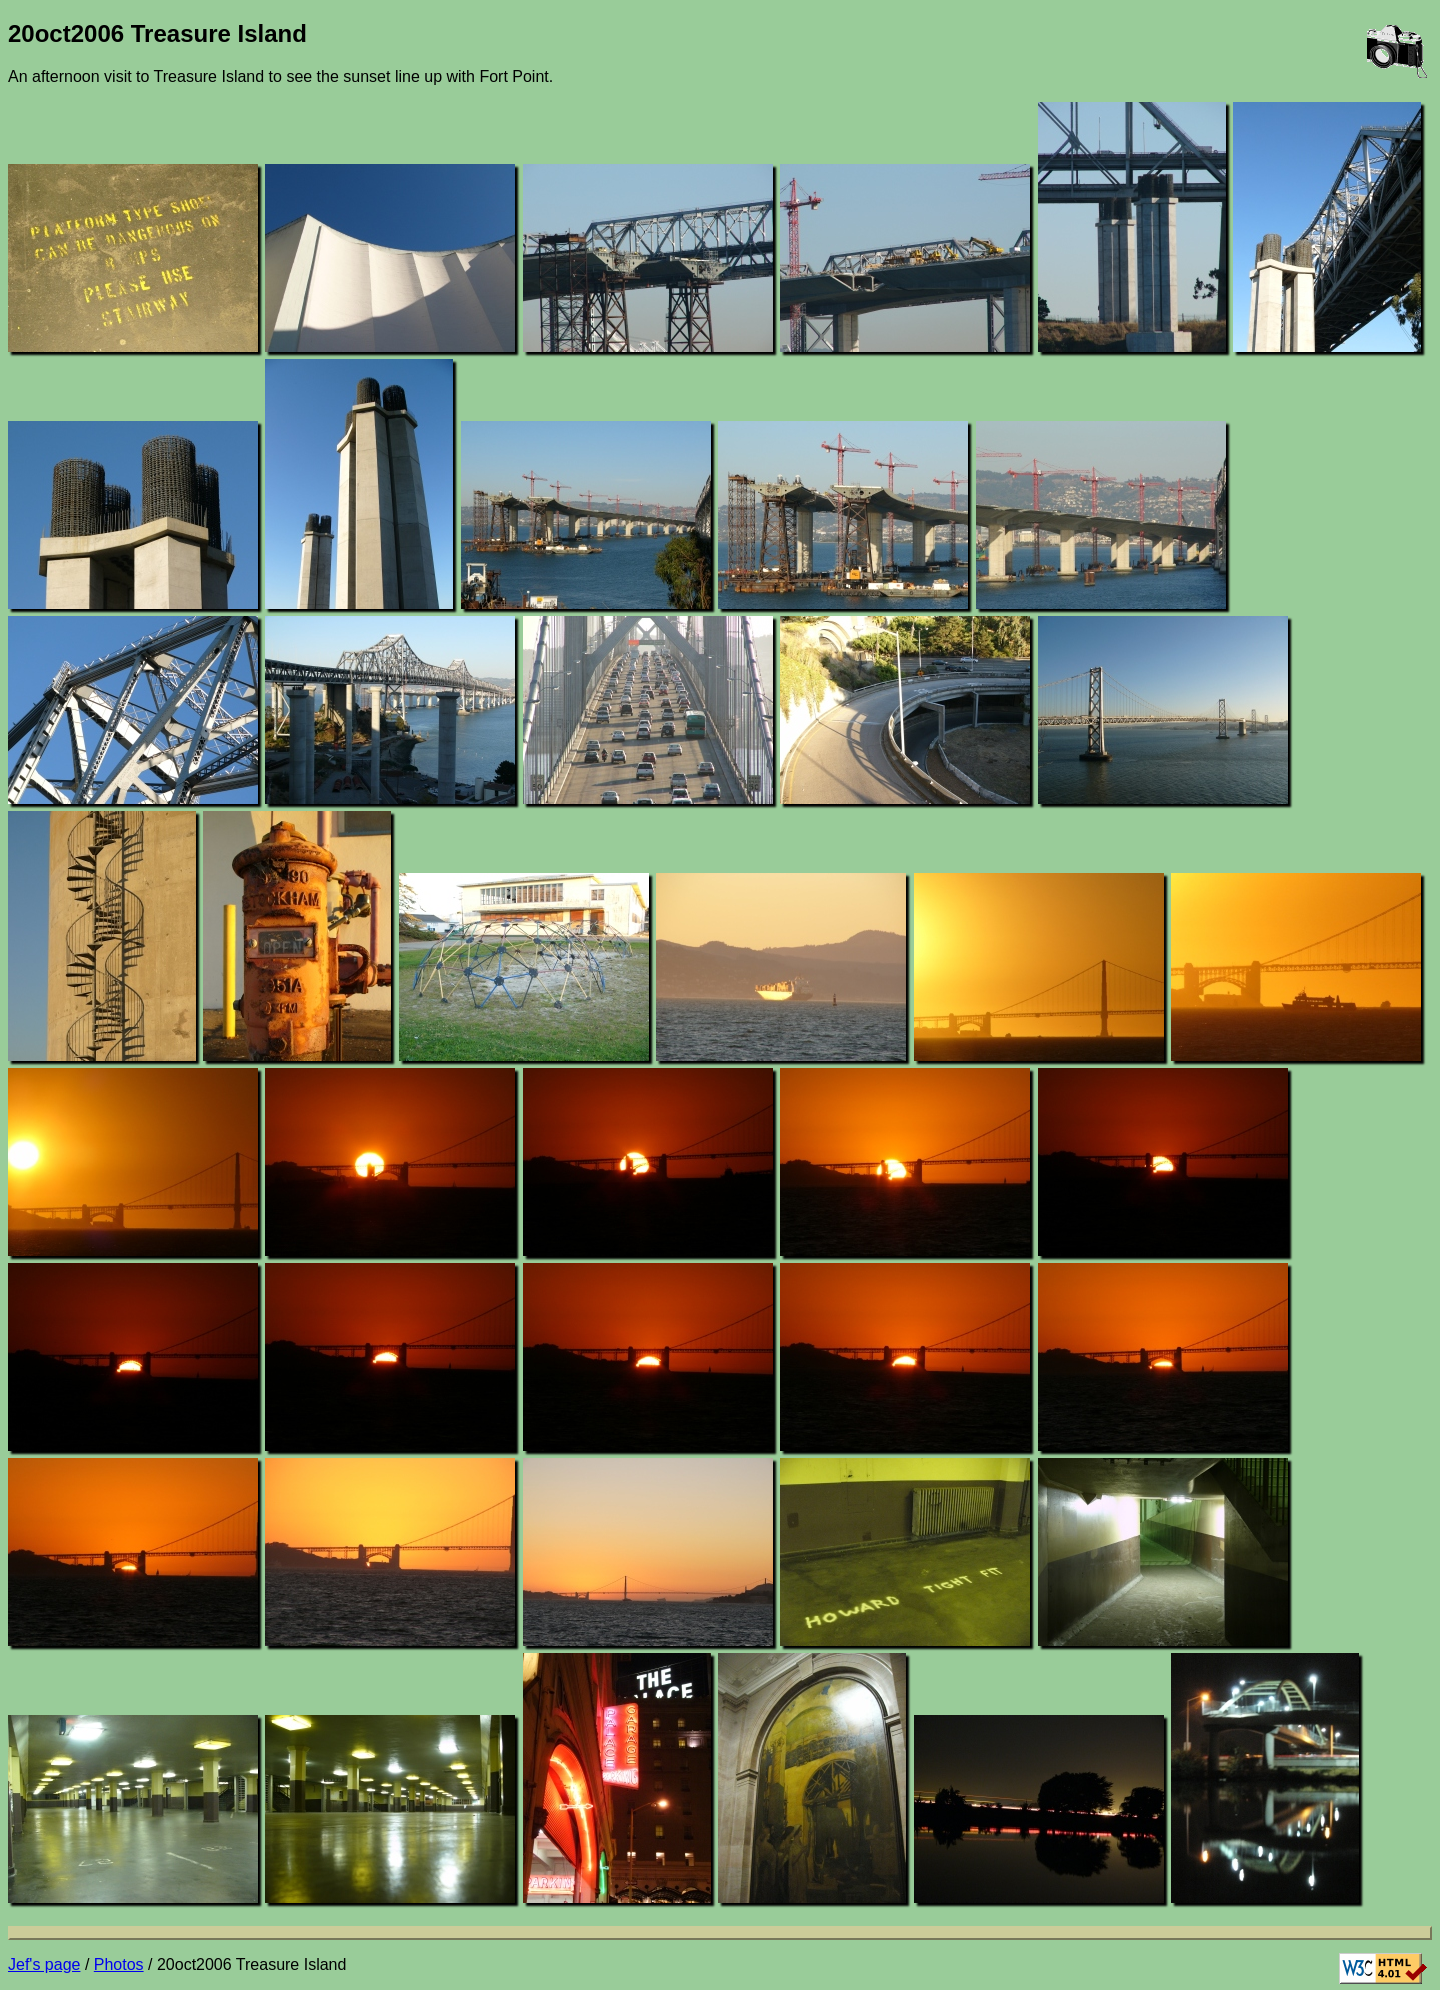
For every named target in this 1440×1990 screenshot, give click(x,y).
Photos (119, 1964)
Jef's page (44, 1964)
